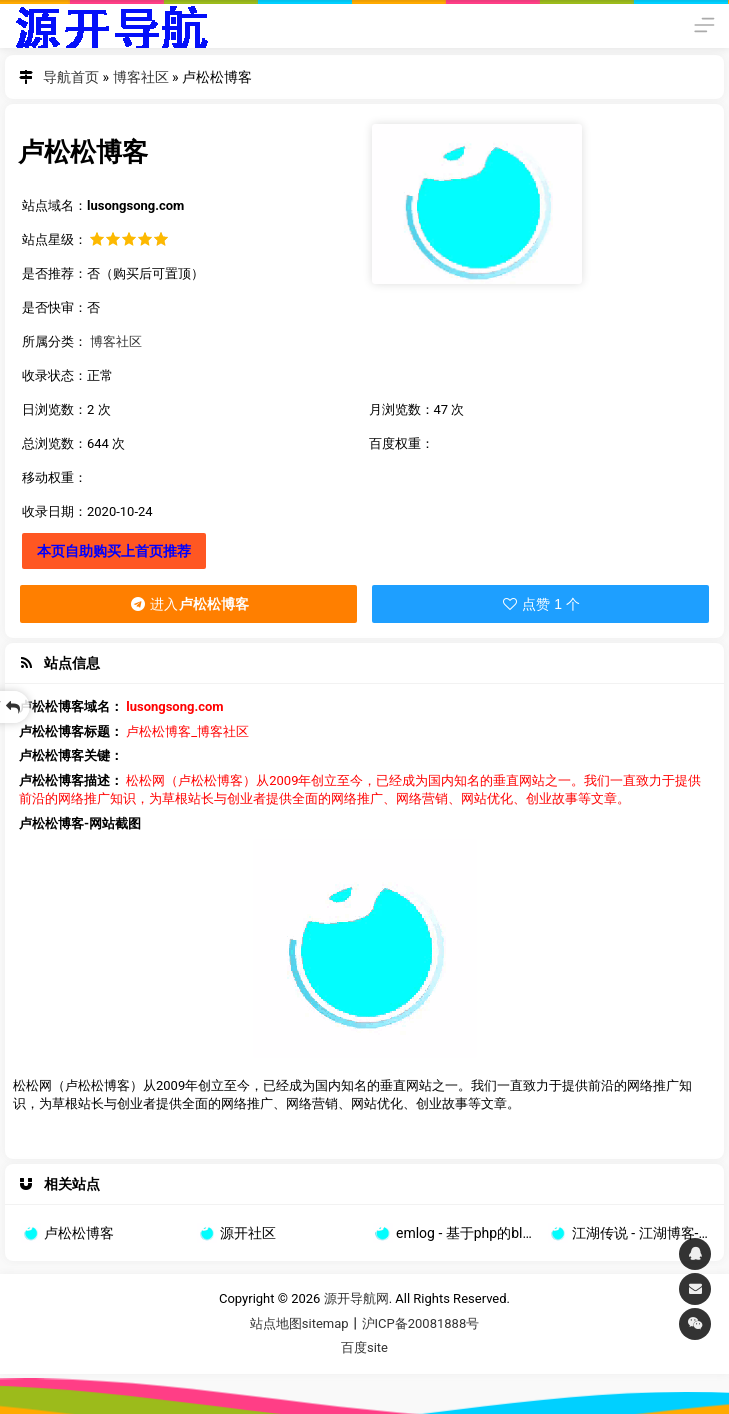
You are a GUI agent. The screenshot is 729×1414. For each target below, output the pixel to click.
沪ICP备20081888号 (421, 1323)
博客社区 (141, 77)
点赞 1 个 (540, 604)
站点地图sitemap (299, 1323)
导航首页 (71, 77)
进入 (188, 604)
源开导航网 (111, 24)
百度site (364, 1347)
